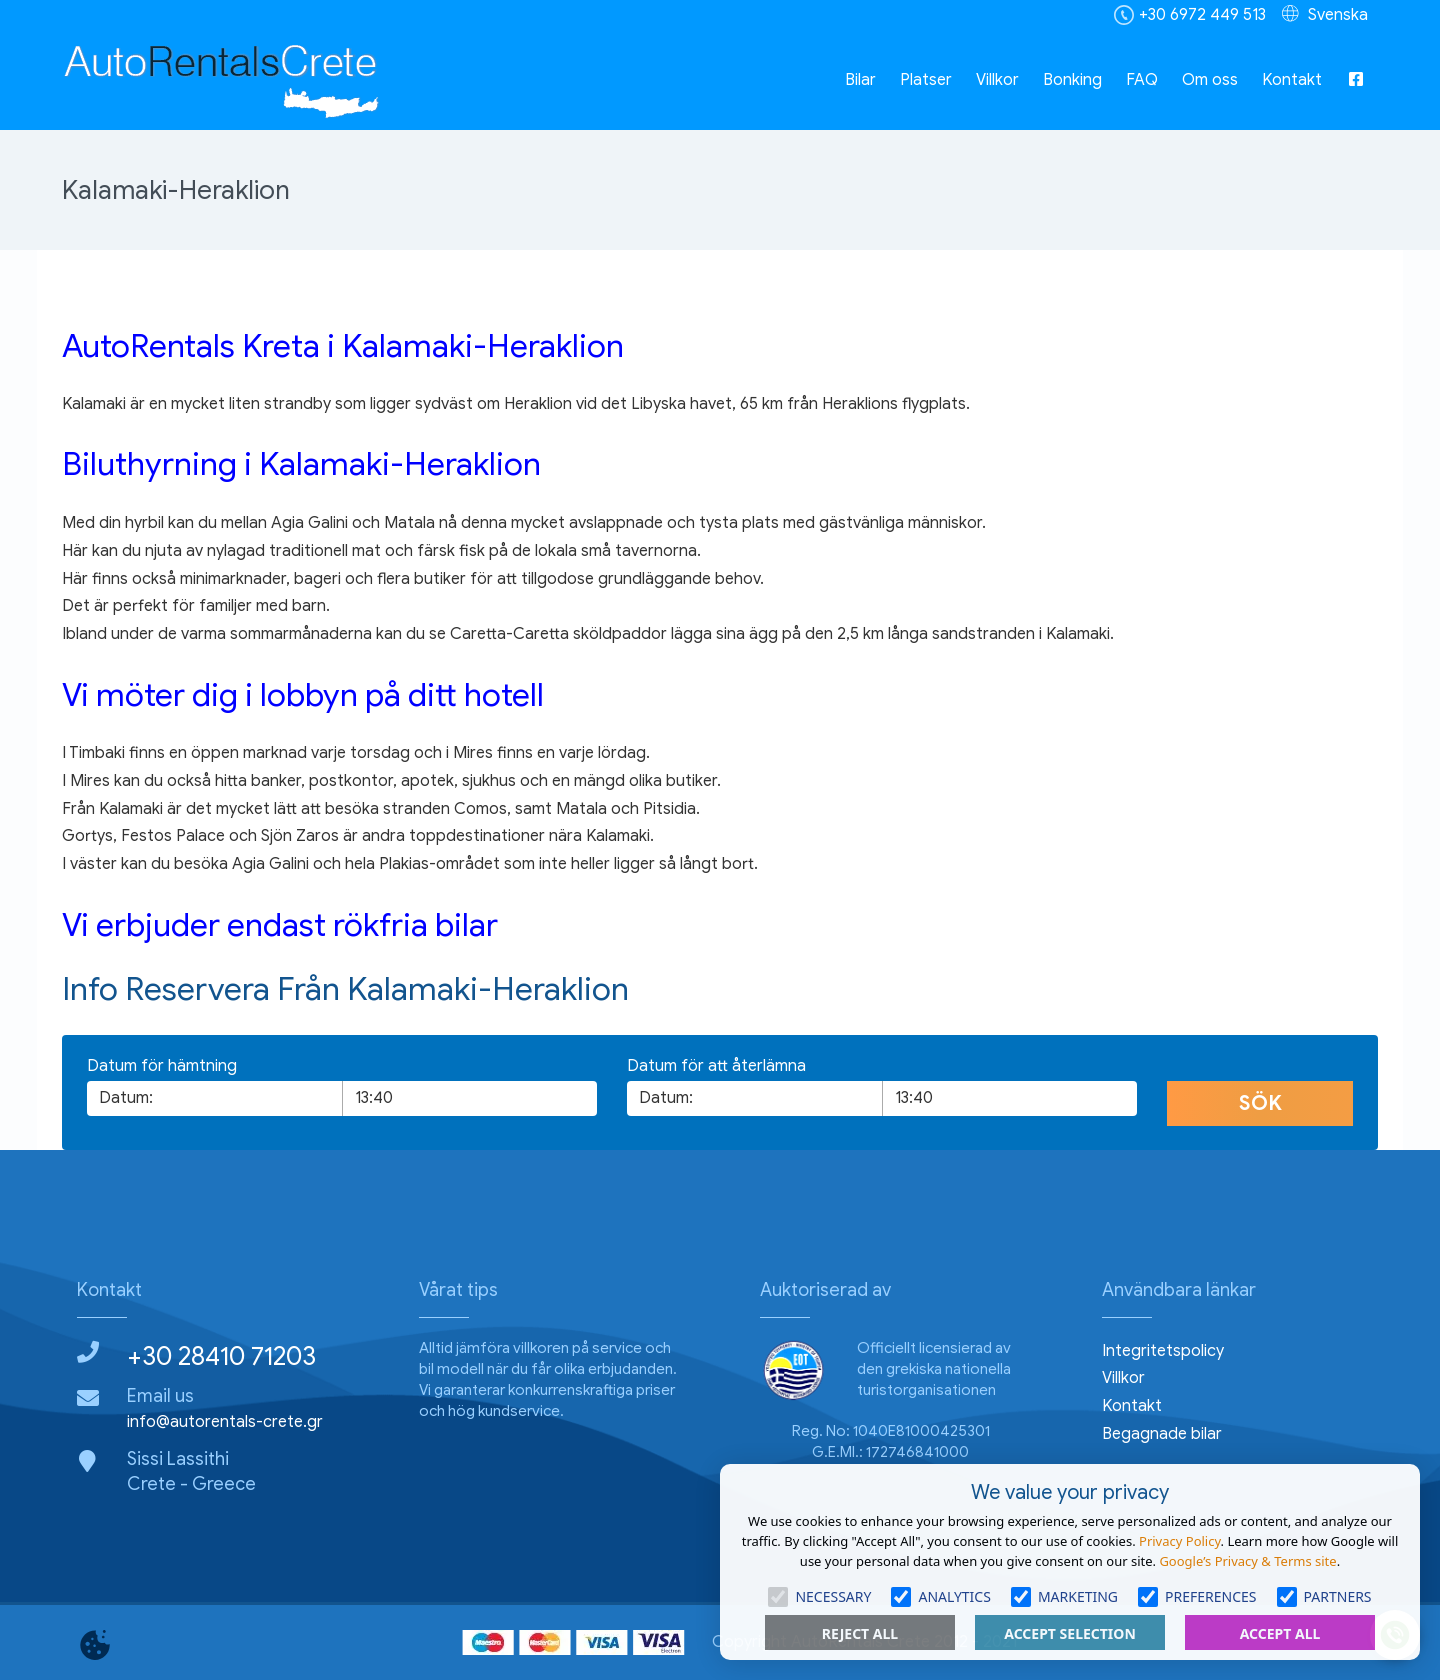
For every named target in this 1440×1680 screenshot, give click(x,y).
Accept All (1280, 1633)
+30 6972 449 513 (1202, 15)
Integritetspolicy (1163, 1351)
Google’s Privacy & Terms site (1247, 1561)
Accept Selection (1070, 1633)
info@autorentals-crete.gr (225, 1422)
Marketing (1064, 1597)
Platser (926, 80)
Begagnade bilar (1162, 1434)
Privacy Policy (1180, 1541)
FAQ (1142, 80)
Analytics (940, 1597)
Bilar (860, 80)
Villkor (997, 80)
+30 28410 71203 (221, 1356)
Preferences (1197, 1597)
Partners (1324, 1597)
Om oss (1210, 80)
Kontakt (1292, 80)
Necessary (819, 1597)
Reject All (860, 1633)
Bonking (1072, 80)
